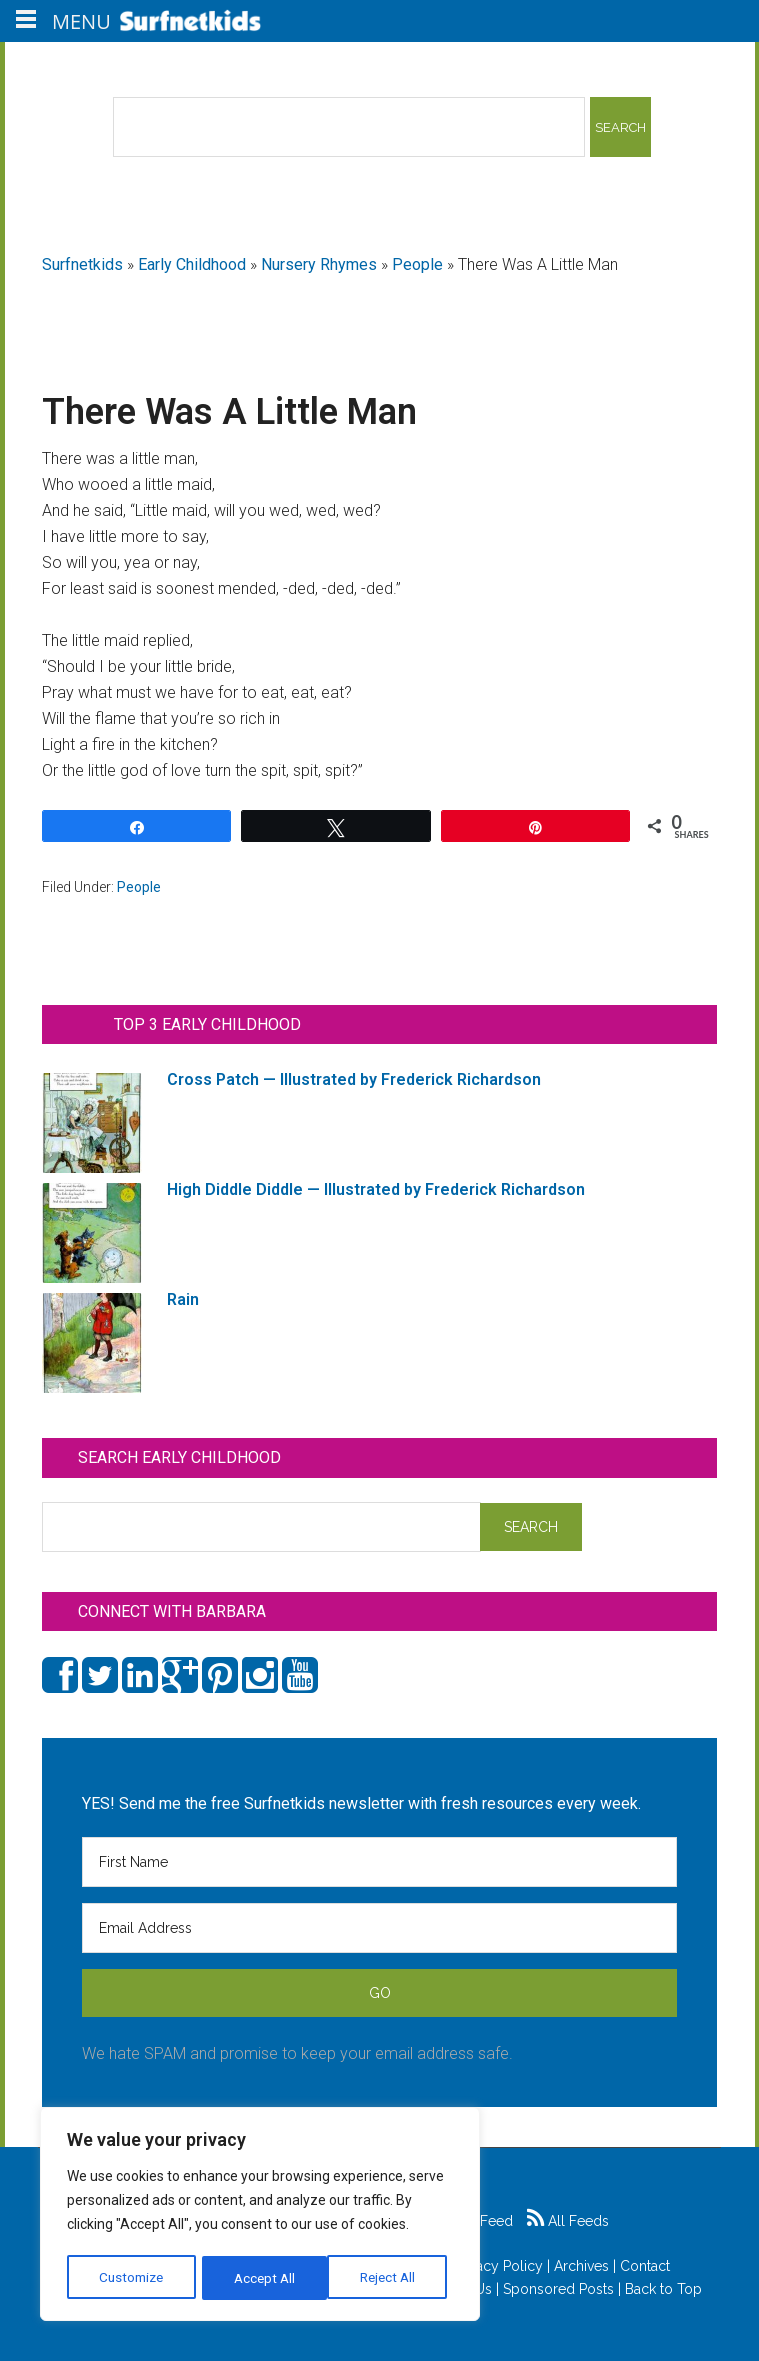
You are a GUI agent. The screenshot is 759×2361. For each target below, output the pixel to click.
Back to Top (663, 2289)
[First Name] (379, 1862)
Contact (645, 2266)
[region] (260, 2216)
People (417, 264)
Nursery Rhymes (319, 264)
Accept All (391, 2278)
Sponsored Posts (558, 2289)
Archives (581, 2266)
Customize (131, 2278)
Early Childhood (192, 264)
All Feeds (568, 2221)
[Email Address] (379, 1928)
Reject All (262, 2278)
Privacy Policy (498, 2266)
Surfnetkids (82, 264)
